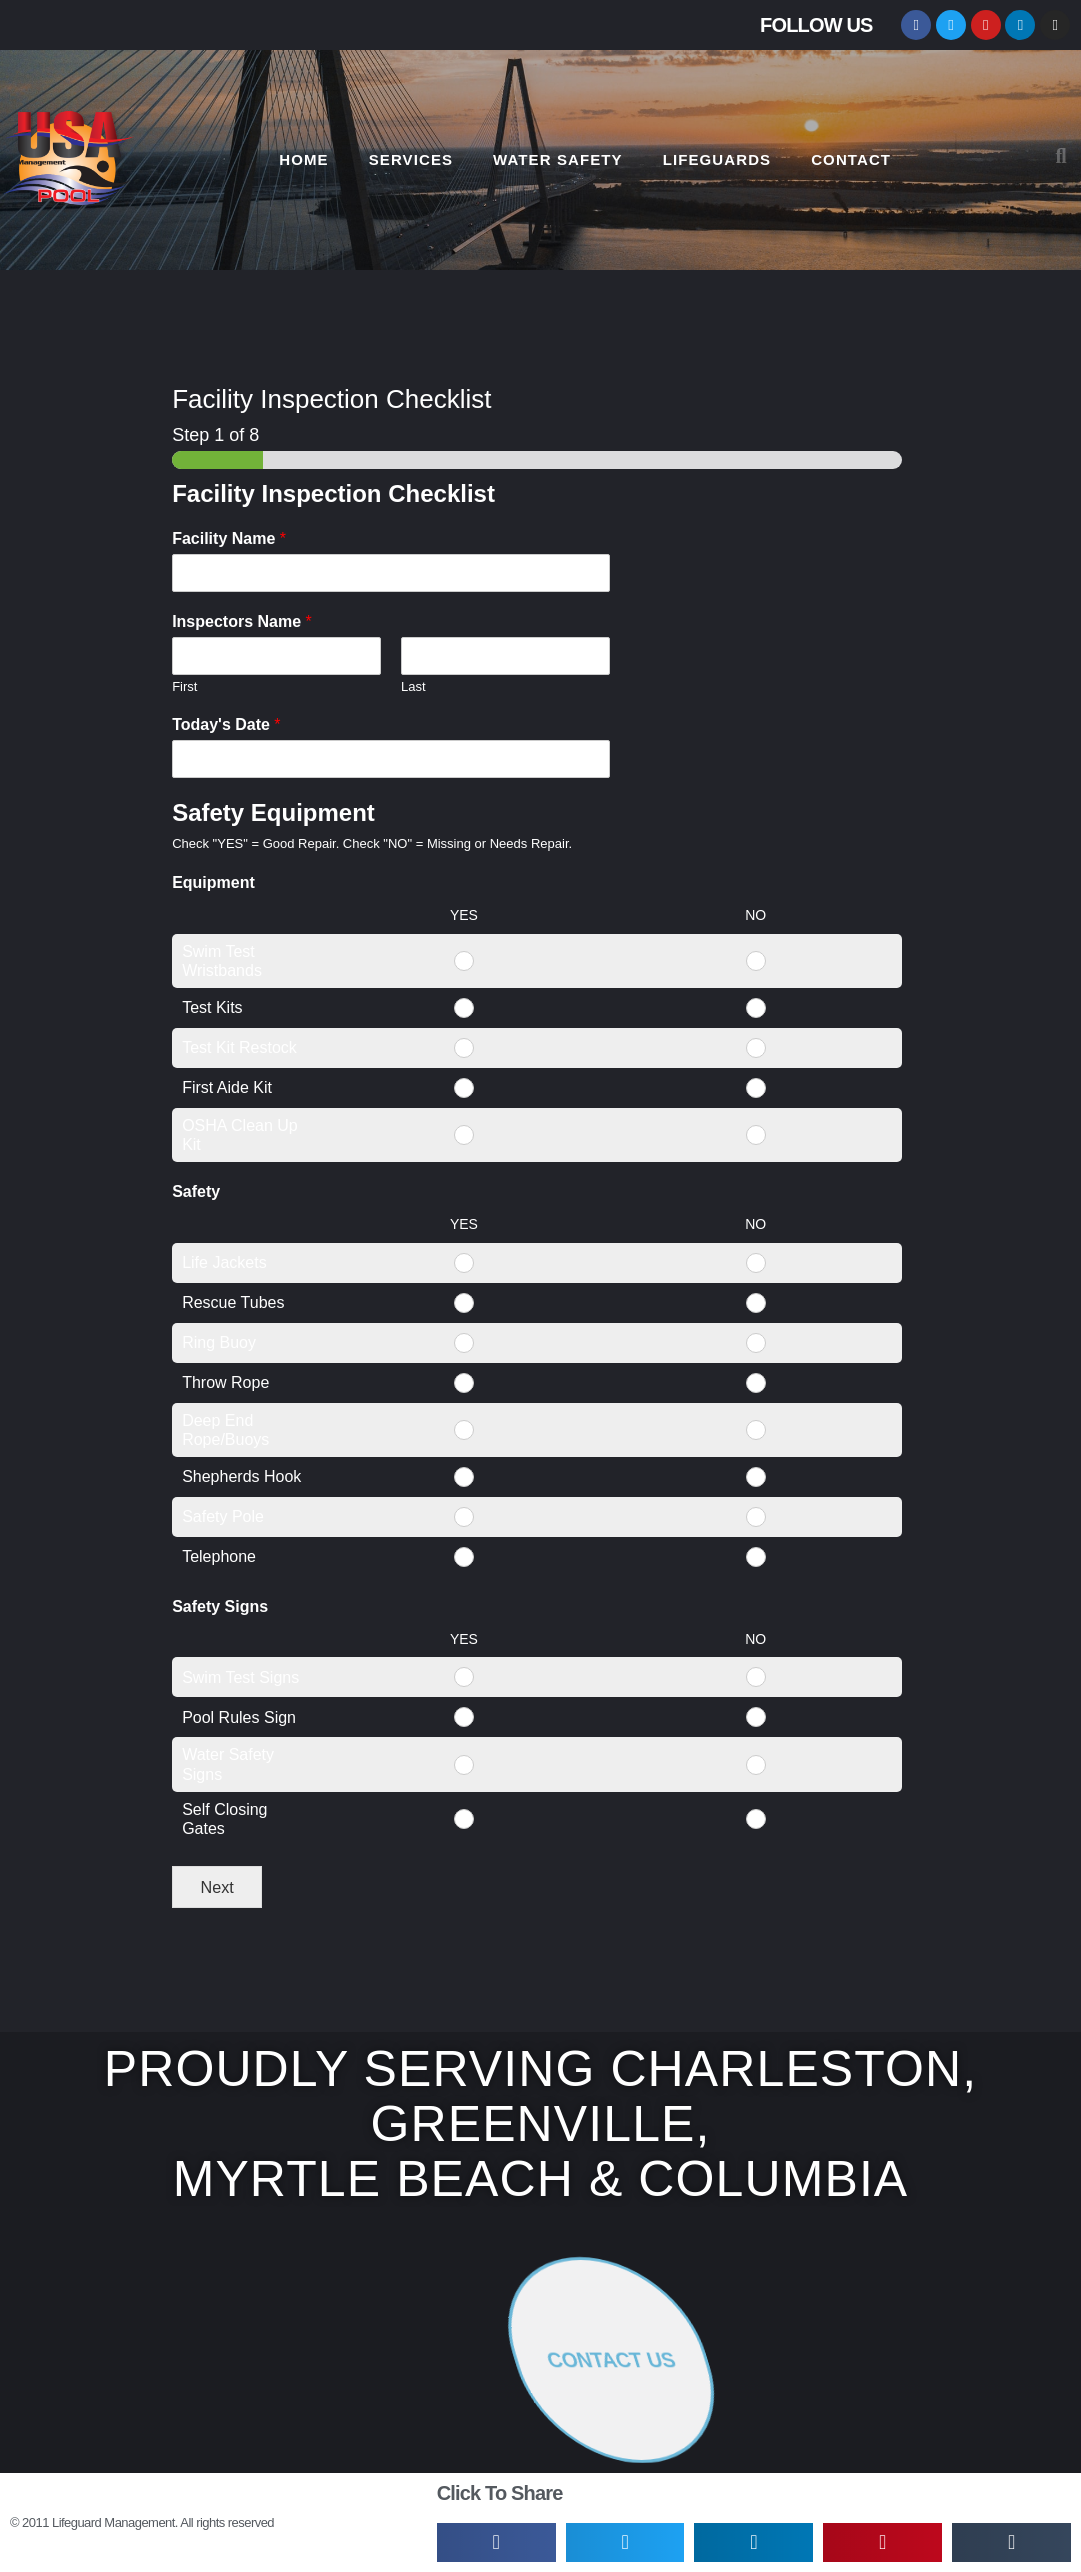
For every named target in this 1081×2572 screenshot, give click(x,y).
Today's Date (226, 724)
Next (216, 1887)
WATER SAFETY (558, 159)
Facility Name (229, 538)
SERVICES (411, 159)
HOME (303, 159)
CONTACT (851, 159)
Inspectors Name (242, 621)
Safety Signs (220, 1606)
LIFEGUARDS (717, 159)
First (184, 686)
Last (413, 686)
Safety (196, 1191)
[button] (1061, 156)
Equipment (213, 882)
